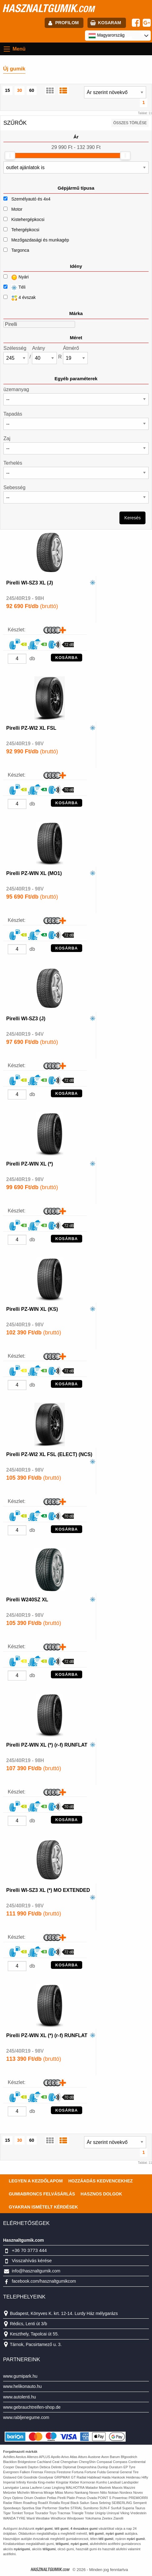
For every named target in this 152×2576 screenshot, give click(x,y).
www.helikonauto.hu (22, 2386)
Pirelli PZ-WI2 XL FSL (31, 728)
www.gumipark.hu (20, 2376)
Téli (14, 287)
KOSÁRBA (66, 657)
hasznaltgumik (48, 8)
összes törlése (130, 123)
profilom (67, 22)
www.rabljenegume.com (26, 2417)
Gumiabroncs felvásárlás (42, 2193)
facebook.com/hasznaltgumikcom (44, 2281)
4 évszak (19, 298)
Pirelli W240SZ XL (27, 1599)
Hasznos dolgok (101, 2193)
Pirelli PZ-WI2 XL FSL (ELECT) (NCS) (49, 1454)
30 (19, 90)
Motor (16, 209)
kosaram (109, 22)
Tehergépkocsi (25, 229)
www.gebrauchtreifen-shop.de (31, 2407)
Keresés (132, 517)
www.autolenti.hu (19, 2396)
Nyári (16, 277)
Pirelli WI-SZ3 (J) (25, 1018)
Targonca (20, 250)
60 (31, 90)
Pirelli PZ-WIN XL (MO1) (34, 873)
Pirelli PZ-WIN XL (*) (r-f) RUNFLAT (46, 1745)
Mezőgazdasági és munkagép (40, 239)
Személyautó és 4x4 (30, 198)
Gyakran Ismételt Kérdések (43, 2206)
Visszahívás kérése (32, 2260)
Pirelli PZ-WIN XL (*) (29, 1163)
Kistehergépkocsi (27, 219)
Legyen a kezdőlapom (36, 2180)
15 (7, 90)
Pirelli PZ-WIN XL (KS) (32, 1309)
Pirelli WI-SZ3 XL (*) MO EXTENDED (48, 1890)
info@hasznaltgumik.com (36, 2270)
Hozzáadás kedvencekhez (100, 2180)
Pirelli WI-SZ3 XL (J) (29, 582)
